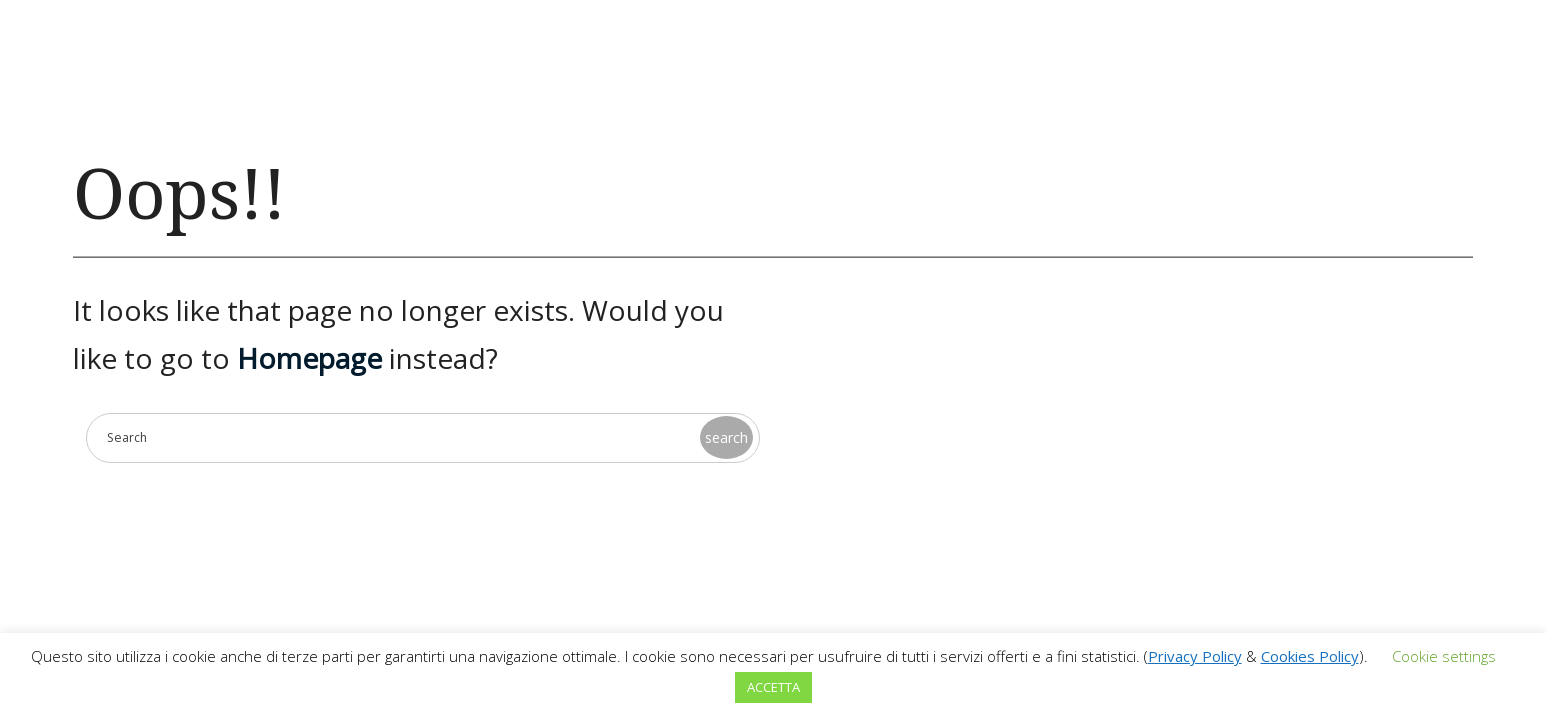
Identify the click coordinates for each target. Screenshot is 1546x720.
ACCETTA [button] (773, 687)
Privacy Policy (1195, 656)
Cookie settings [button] (1444, 656)
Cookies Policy (1310, 656)
